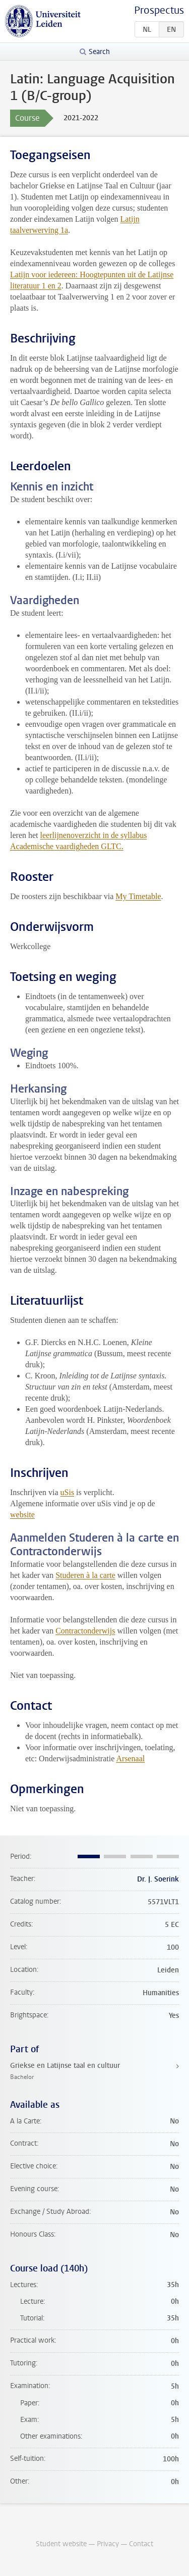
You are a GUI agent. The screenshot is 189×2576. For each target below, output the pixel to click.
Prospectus (159, 10)
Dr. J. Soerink (158, 1879)
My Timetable (138, 896)
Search (99, 52)
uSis (67, 1492)
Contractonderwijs (85, 1630)
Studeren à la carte (85, 1575)
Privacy (108, 2544)
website (22, 1514)
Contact (141, 2544)
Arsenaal (130, 1758)
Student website (61, 2544)
